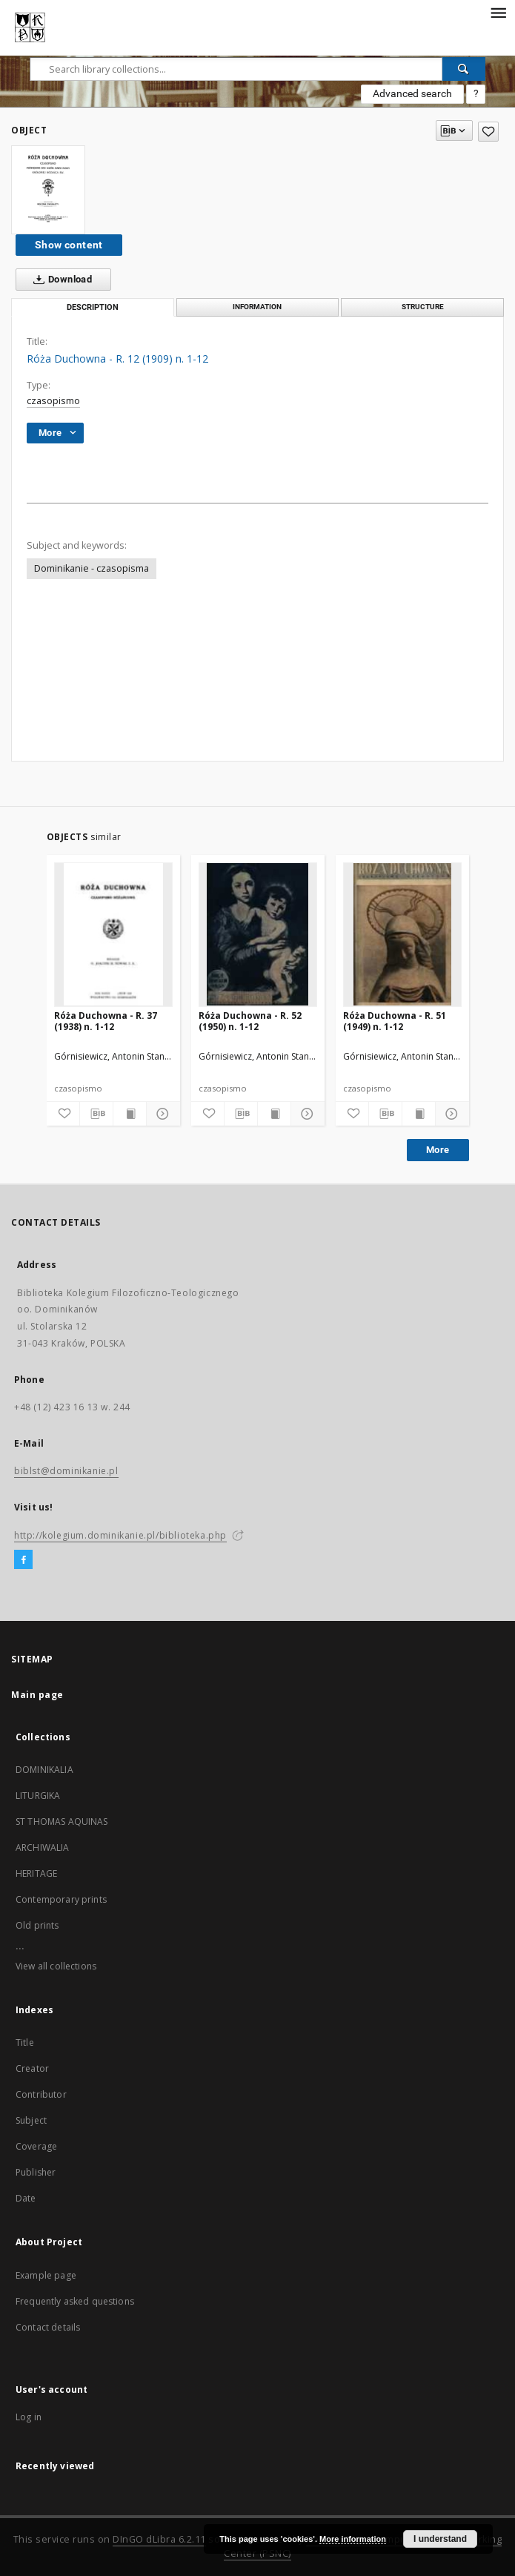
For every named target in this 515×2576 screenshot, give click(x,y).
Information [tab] (257, 307)
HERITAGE (36, 1873)
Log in (28, 2417)
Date (26, 2198)
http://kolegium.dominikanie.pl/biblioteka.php (120, 1535)
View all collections (56, 1966)
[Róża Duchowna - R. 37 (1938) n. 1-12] (113, 934)
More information (352, 2538)
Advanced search (412, 93)
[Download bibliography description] (96, 1113)
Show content (69, 245)
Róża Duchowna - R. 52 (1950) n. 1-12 (250, 1020)
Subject (31, 2120)
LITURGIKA (38, 1795)
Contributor (41, 2094)
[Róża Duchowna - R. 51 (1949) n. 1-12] (402, 934)
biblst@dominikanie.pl (66, 1470)
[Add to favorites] (488, 132)
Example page (46, 2275)
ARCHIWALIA (43, 1847)
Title (25, 2042)
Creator (32, 2068)
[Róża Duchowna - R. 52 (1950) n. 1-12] (257, 934)
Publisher (36, 2172)
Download (59, 279)
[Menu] (498, 12)
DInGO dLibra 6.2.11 (159, 2539)
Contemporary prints (61, 1899)
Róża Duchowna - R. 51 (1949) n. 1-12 (394, 1020)
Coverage (36, 2146)
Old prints (37, 1925)
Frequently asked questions (75, 2301)
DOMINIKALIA (44, 1769)
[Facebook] (23, 1560)
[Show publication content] (129, 1113)
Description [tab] (93, 307)
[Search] (463, 69)
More (438, 1149)
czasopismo (53, 400)
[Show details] (160, 1113)
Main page (37, 1694)
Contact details (48, 2327)
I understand (440, 2539)
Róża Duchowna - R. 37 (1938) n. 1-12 (105, 1020)
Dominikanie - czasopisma (91, 568)
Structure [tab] (423, 307)
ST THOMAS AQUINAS (62, 1821)
